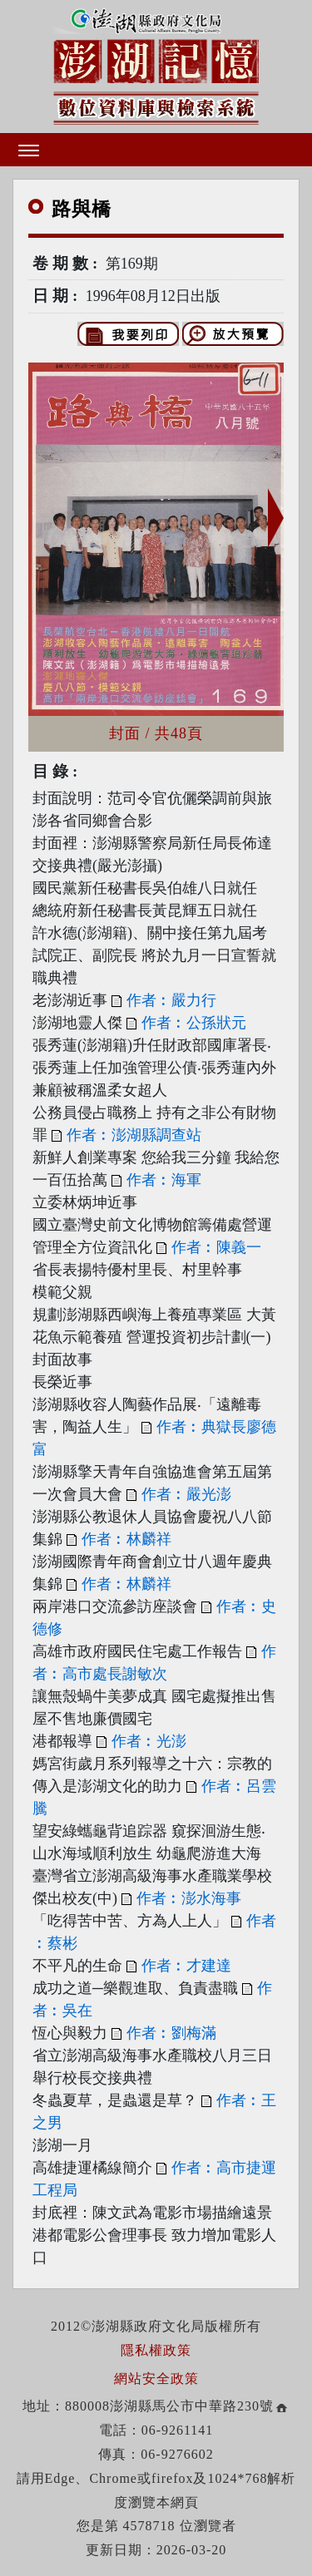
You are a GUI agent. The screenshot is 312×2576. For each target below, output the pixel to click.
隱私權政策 (156, 2350)
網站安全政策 (156, 2378)
